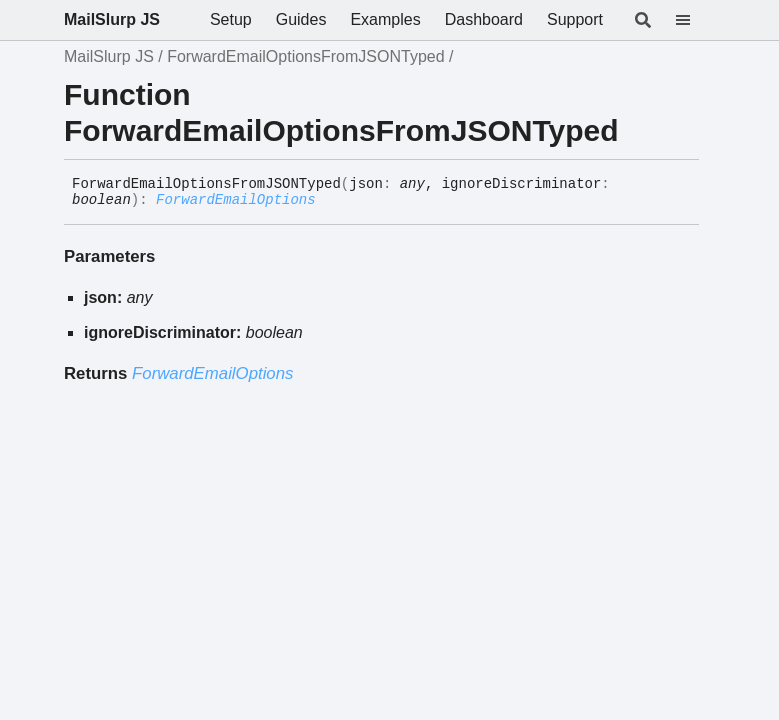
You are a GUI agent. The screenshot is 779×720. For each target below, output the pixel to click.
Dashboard (484, 19)
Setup (231, 19)
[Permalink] (331, 201)
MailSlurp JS (112, 19)
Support (575, 19)
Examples (385, 19)
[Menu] (695, 20)
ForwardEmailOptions (236, 200)
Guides (301, 19)
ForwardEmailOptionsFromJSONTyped (305, 56)
